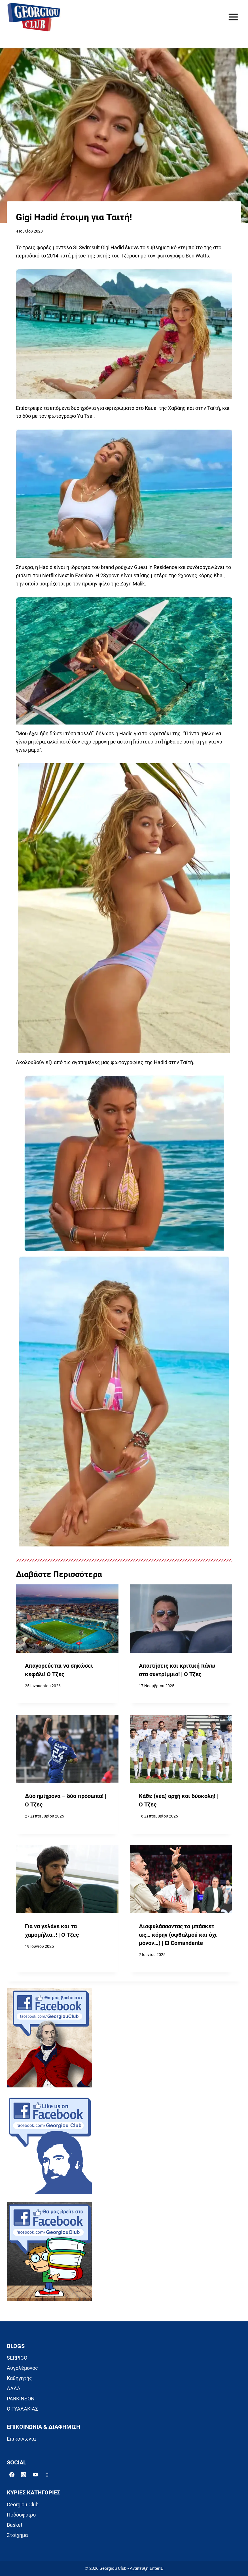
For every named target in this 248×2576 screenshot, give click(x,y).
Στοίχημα (17, 2535)
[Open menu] (233, 17)
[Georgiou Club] (34, 17)
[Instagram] (23, 2475)
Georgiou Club (23, 2504)
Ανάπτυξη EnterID (147, 2568)
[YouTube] (35, 2475)
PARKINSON (21, 2399)
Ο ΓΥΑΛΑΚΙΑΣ (22, 2409)
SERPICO (17, 2358)
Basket (14, 2525)
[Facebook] (12, 2475)
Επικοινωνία (21, 2439)
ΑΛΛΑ (13, 2388)
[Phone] (47, 2475)
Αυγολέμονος (22, 2368)
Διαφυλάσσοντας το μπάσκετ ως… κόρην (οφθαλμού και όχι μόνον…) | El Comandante (178, 1934)
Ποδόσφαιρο (21, 2515)
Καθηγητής (19, 2378)
